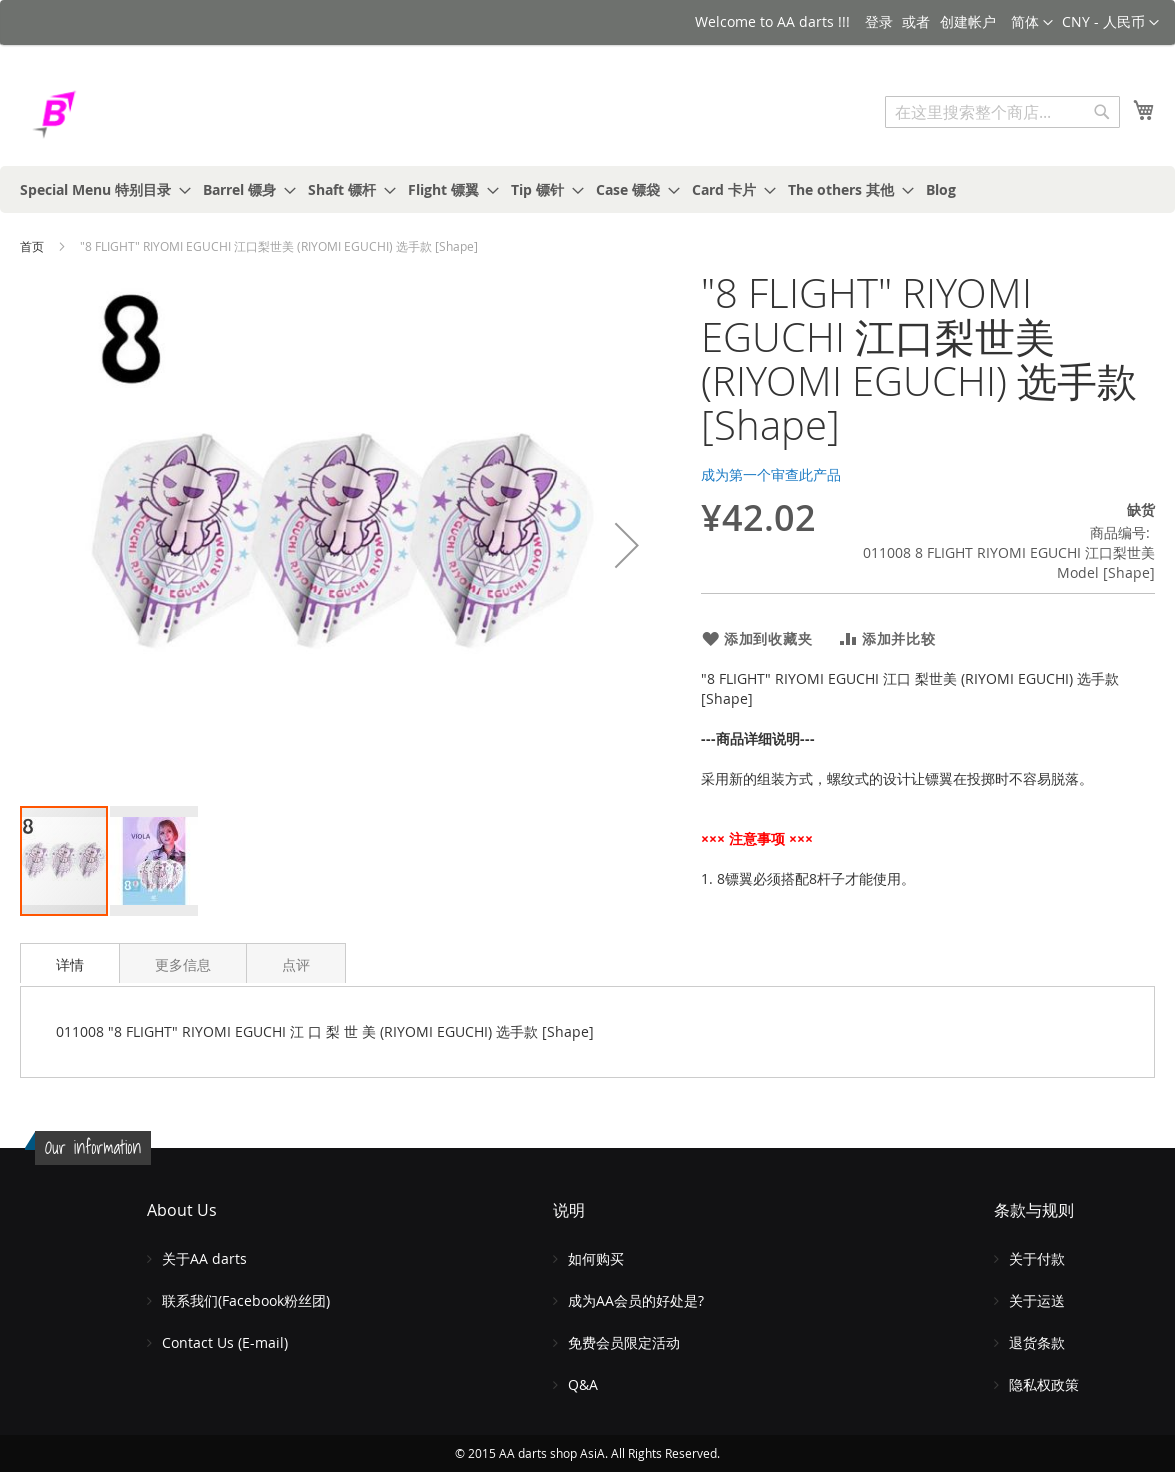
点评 (296, 964)
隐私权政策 (1044, 1384)
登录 (879, 21)
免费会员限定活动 (624, 1342)
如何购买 (596, 1258)
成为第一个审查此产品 (771, 474)
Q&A (583, 1384)
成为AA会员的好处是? (636, 1300)
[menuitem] (99, 189)
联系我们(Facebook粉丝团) (246, 1300)
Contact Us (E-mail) (225, 1342)
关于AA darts (204, 1258)
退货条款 (1037, 1342)
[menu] (587, 189)
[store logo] (105, 114)
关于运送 (1037, 1300)
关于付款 (1037, 1258)
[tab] (70, 963)
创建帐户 (968, 21)
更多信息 (183, 964)
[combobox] (1002, 112)
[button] (1110, 23)
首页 (32, 246)
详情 (70, 964)
